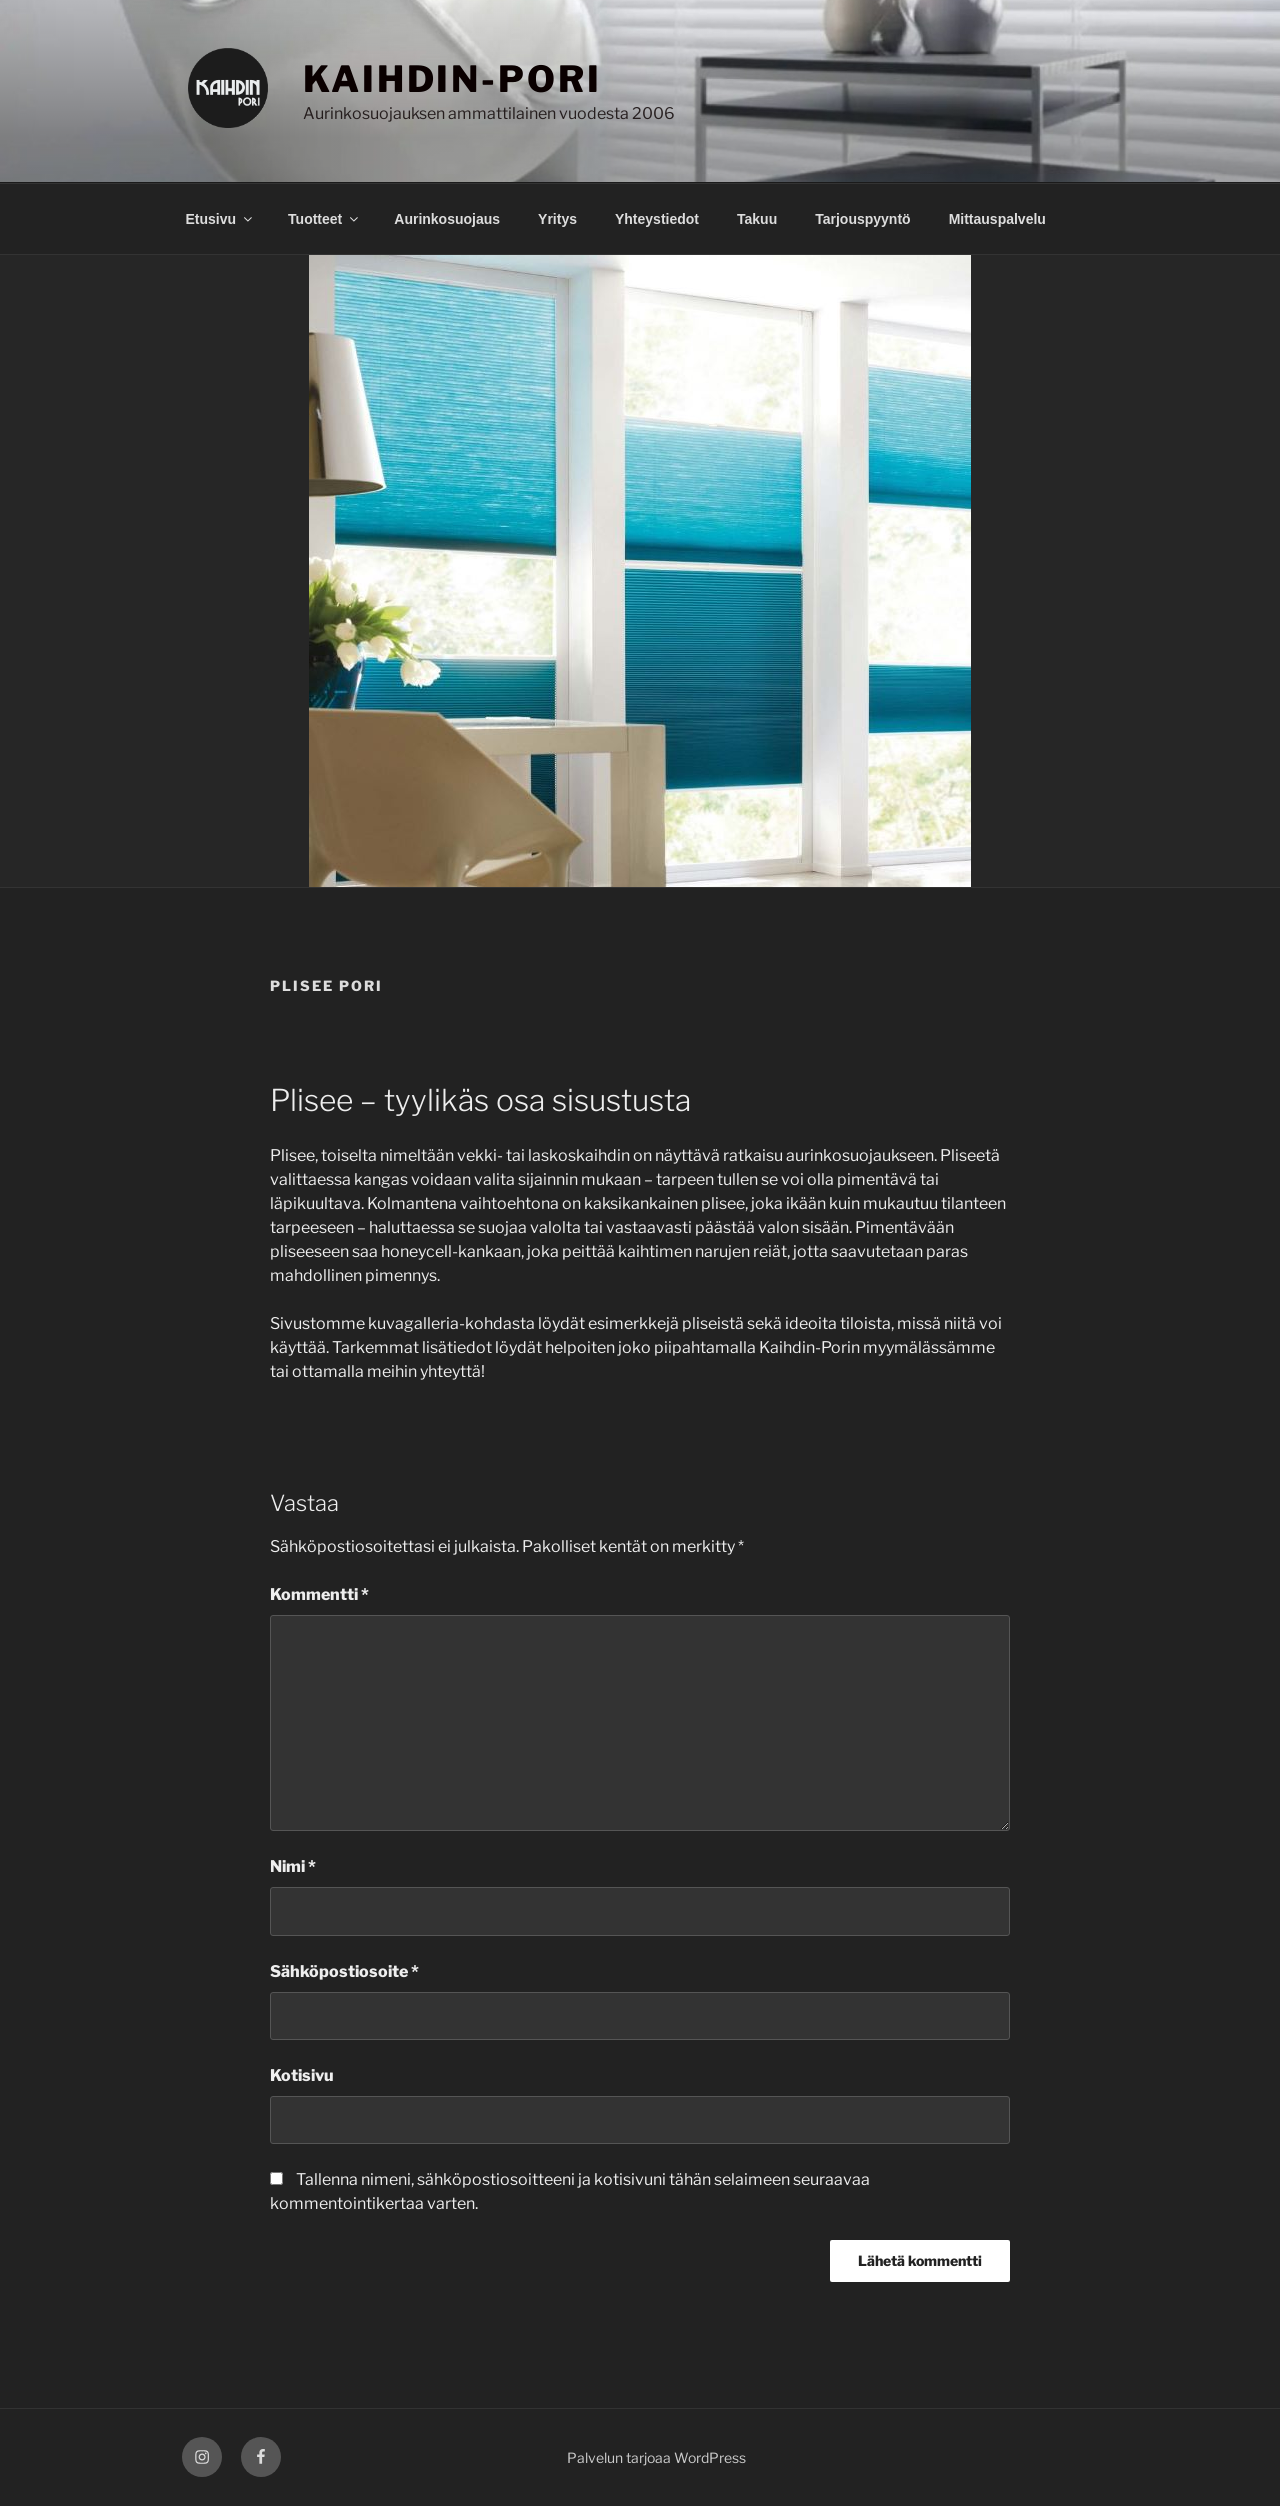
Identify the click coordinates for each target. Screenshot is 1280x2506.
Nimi (293, 1866)
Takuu (757, 219)
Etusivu (221, 219)
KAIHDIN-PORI (452, 79)
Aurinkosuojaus (447, 219)
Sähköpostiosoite (344, 1971)
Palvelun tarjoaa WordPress (656, 2457)
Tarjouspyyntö (862, 219)
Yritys (557, 219)
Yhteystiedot (657, 219)
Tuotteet (324, 219)
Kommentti (319, 1594)
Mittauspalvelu (997, 219)
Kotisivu (302, 2075)
